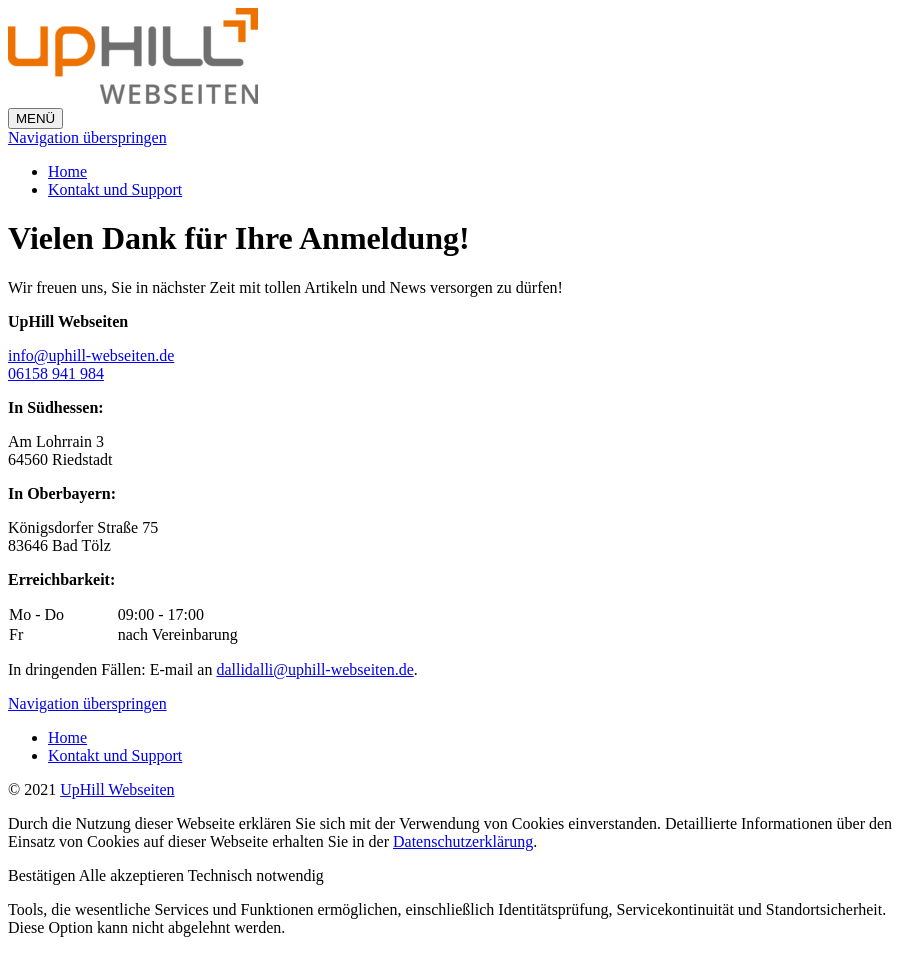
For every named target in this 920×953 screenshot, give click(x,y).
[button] (43, 875)
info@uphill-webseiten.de (91, 355)
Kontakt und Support (115, 189)
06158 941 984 (56, 373)
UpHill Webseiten (117, 789)
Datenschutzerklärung (463, 841)
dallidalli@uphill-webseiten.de (314, 669)
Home (67, 171)
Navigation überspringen (87, 137)
